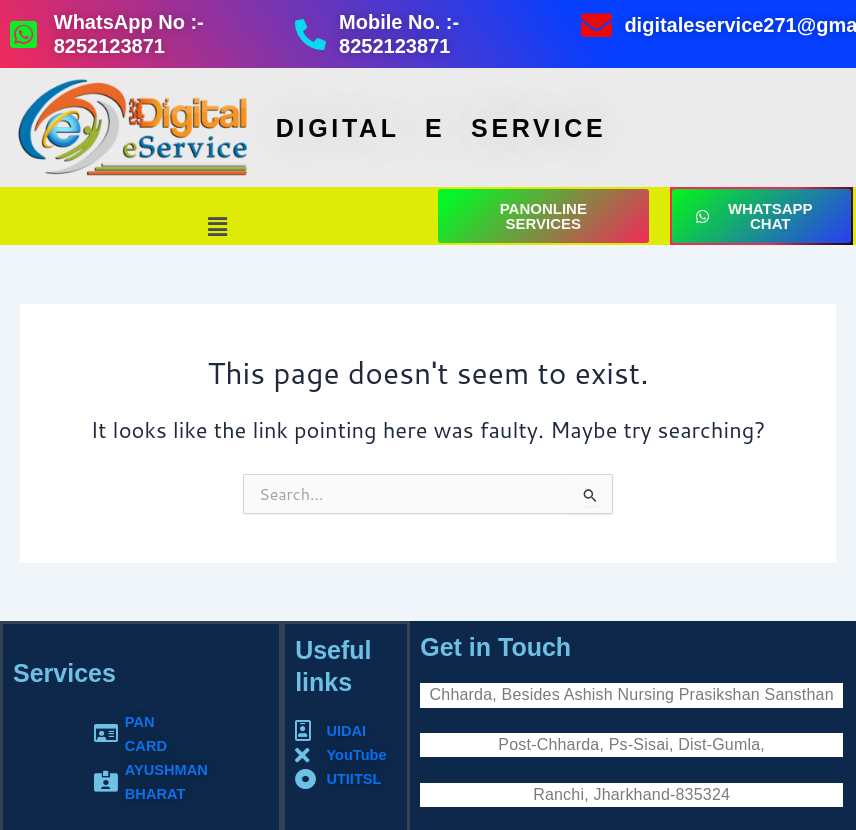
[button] (218, 226)
